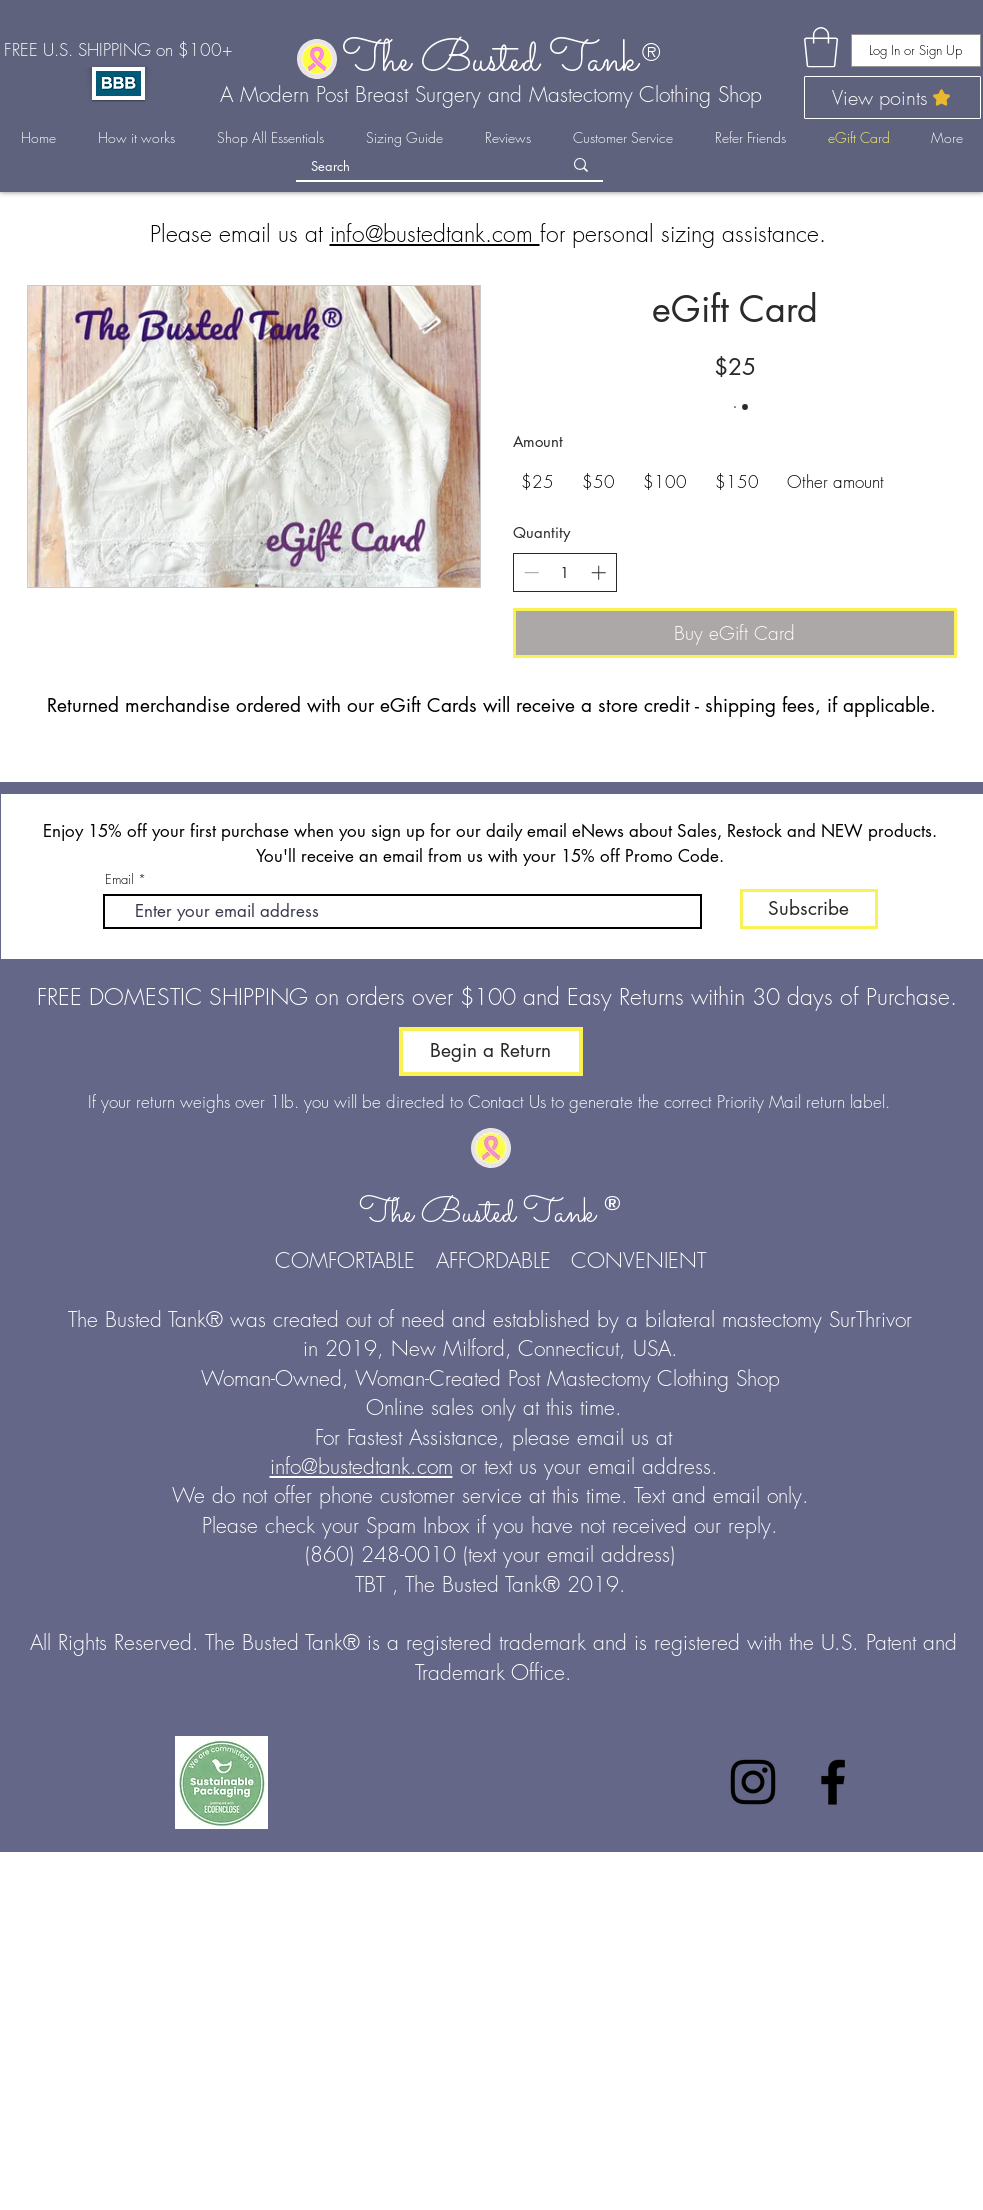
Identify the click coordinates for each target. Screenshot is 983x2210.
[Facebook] (833, 1782)
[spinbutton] (564, 572)
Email (119, 879)
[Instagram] (753, 1782)
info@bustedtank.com (435, 233)
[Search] (421, 166)
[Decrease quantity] (531, 572)
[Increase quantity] (598, 572)
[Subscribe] (809, 909)
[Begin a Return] (491, 1051)
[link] (821, 47)
